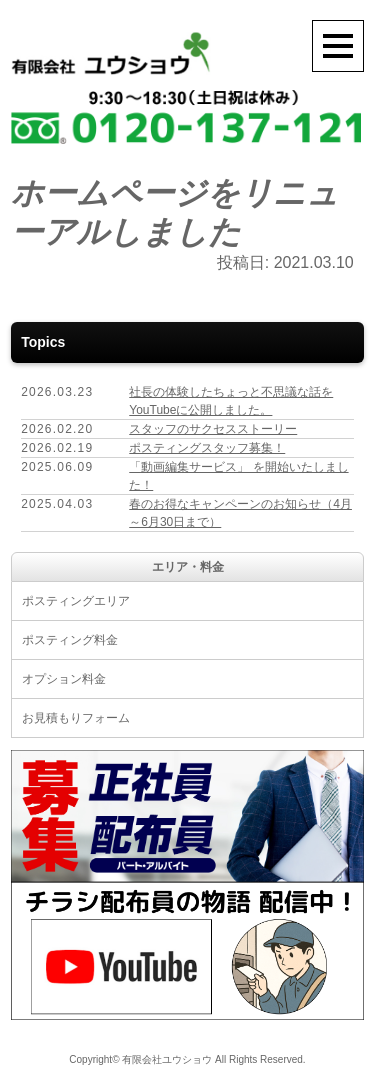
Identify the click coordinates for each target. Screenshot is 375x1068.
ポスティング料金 (70, 640)
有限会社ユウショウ (167, 1059)
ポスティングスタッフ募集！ (207, 448)
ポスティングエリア (76, 601)
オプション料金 (64, 679)
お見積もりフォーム (76, 718)
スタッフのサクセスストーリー (213, 429)
